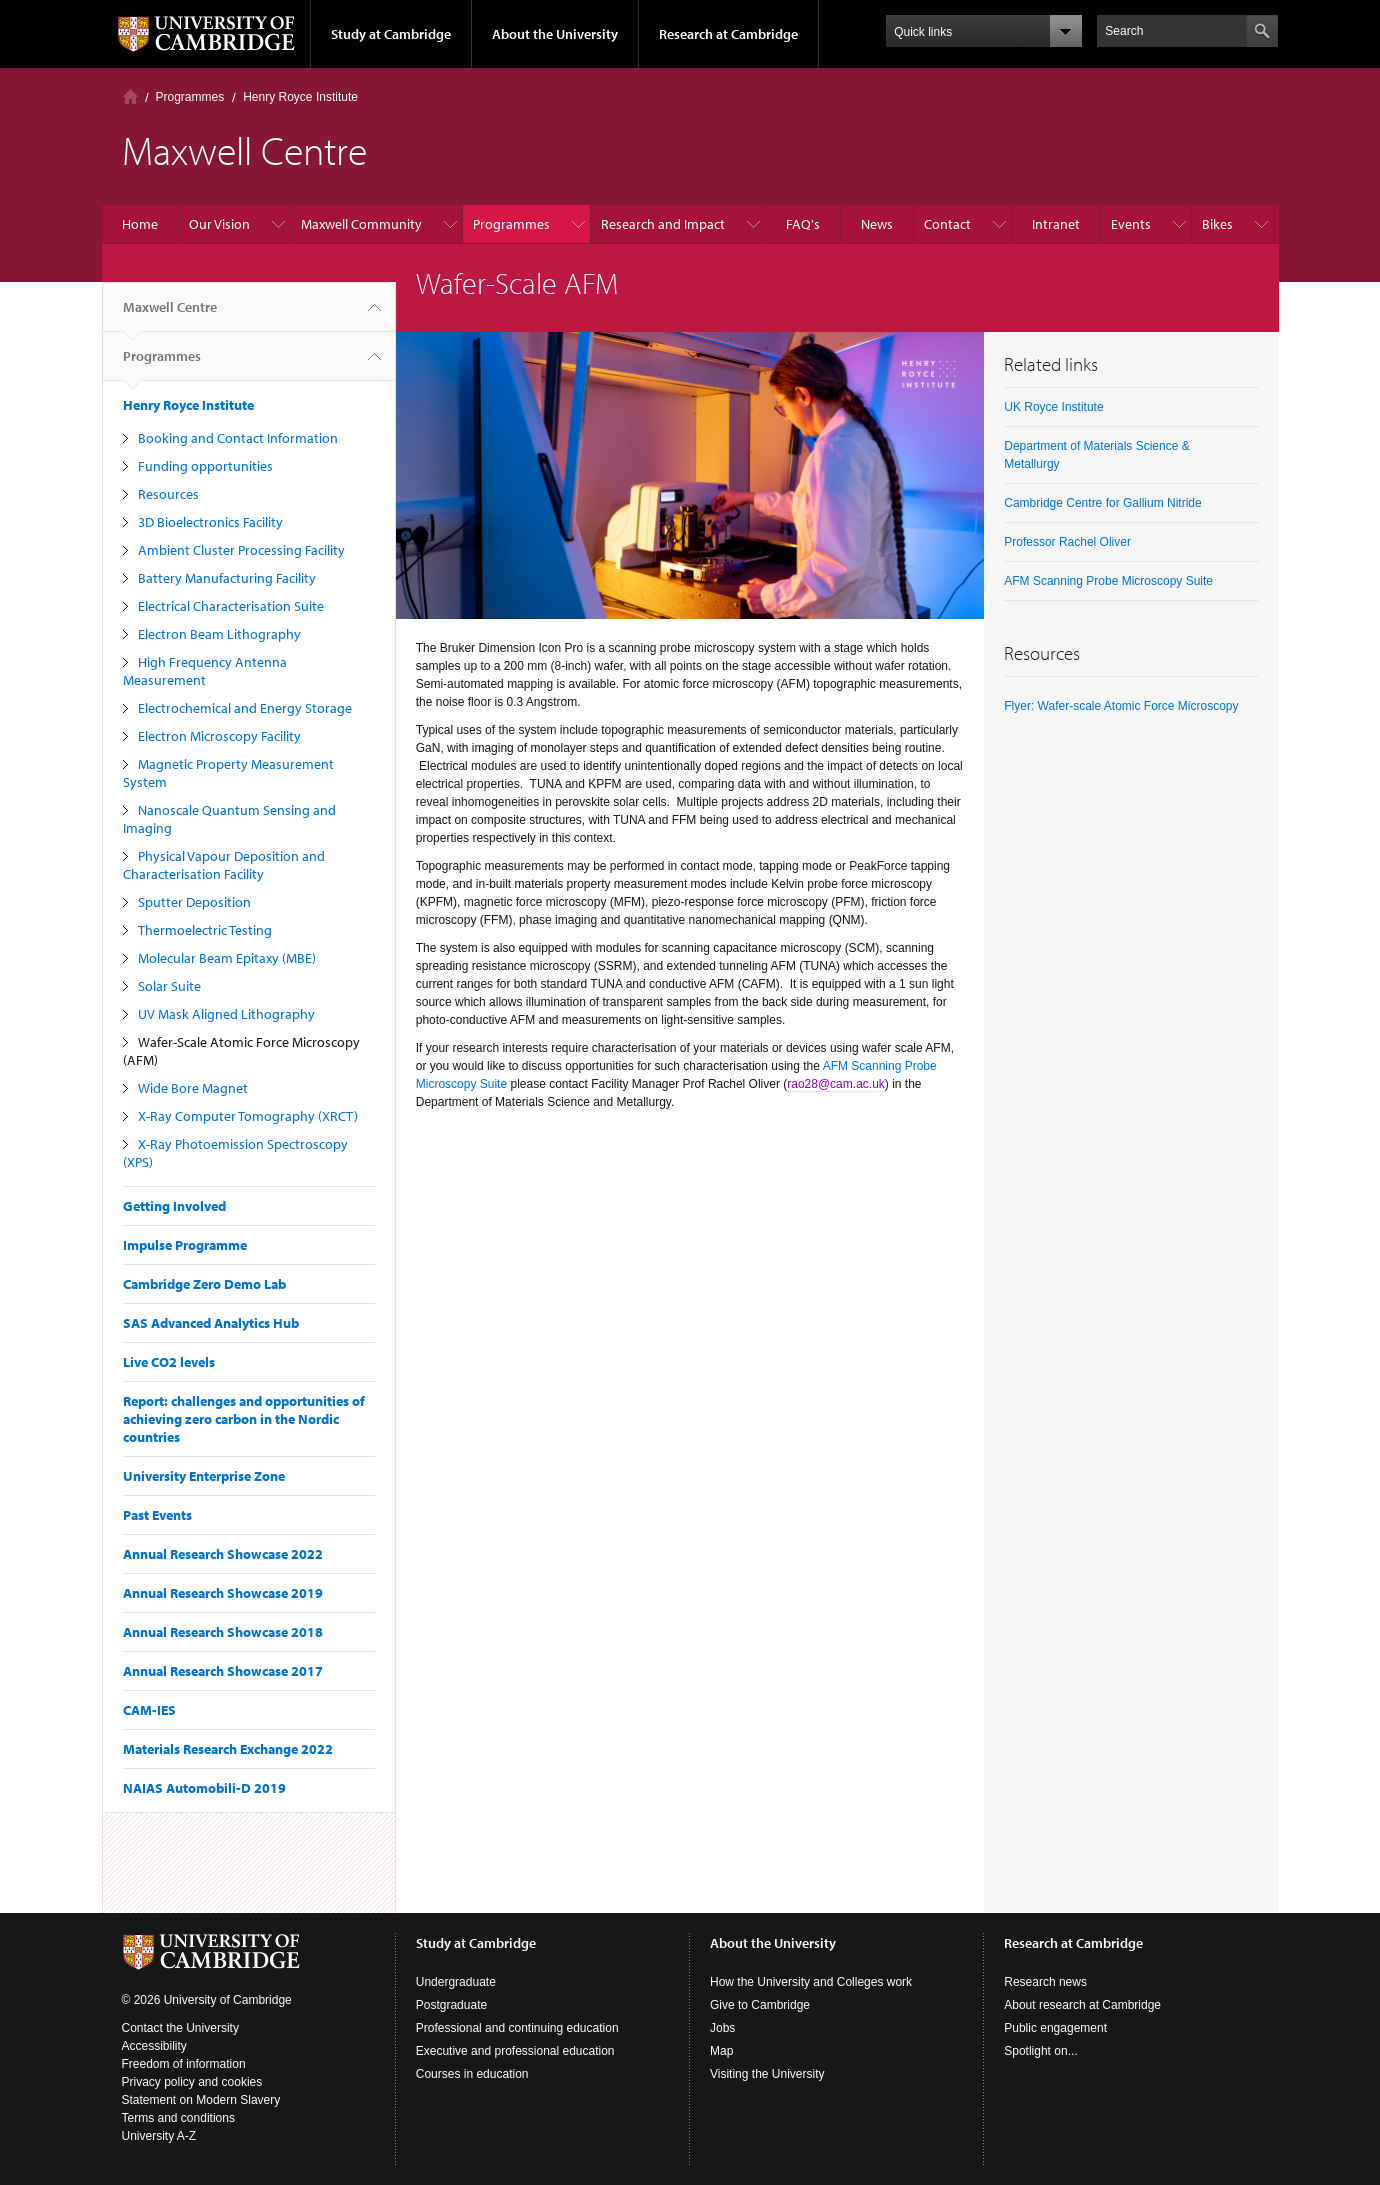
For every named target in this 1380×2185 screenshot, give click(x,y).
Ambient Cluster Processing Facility (241, 550)
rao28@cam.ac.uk (836, 1084)
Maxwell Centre (170, 315)
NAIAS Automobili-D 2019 (204, 1788)
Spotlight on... (1040, 2051)
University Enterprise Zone (204, 1476)
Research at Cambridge (728, 34)
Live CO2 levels (169, 1362)
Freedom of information (184, 2064)
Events (1131, 224)
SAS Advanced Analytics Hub (211, 1323)
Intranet (1056, 224)
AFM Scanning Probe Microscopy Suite (1108, 581)
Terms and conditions (178, 2118)
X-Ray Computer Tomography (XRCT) (248, 1116)
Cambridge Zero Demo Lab (204, 1284)
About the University (555, 34)
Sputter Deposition (194, 902)
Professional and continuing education (517, 2028)
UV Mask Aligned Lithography (226, 1014)
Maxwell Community (361, 224)
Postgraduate (451, 2005)
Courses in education (472, 2074)
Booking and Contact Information (238, 438)
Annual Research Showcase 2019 (223, 1593)
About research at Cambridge (1082, 2005)
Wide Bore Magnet (193, 1088)
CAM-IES (149, 1710)
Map (721, 2051)
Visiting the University (767, 2074)
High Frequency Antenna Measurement (205, 671)
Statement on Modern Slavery (201, 2100)
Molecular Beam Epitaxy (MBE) (227, 958)
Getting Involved (174, 1206)
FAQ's (803, 224)
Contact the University (180, 2028)
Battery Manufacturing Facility (227, 578)
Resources (168, 494)
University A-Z (159, 2136)
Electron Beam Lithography (219, 634)
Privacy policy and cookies (192, 2082)
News (877, 224)
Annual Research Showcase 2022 (223, 1554)
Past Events (157, 1515)
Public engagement (1055, 2028)
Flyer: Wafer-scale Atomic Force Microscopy (1121, 706)
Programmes (190, 97)
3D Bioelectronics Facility (210, 522)
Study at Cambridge (391, 34)
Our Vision (219, 224)
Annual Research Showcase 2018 (223, 1632)
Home (130, 96)
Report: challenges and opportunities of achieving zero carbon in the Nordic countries (244, 1419)
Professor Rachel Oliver (1067, 542)
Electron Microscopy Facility (219, 736)
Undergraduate (456, 1982)
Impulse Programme (185, 1245)
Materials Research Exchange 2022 (228, 1749)
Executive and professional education (515, 2051)
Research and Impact (663, 224)
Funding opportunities (205, 466)
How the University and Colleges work (811, 1982)
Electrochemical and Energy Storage (245, 708)
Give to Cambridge (760, 2005)
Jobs (722, 2028)
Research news (1045, 1982)
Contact (947, 224)
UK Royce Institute (1053, 407)
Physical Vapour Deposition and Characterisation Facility (224, 865)
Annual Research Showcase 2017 (223, 1671)
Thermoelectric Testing (205, 930)
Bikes (1217, 224)
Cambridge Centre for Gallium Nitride (1102, 503)
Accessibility (154, 2046)
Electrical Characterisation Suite (231, 606)
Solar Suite (169, 986)
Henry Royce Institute (300, 97)
